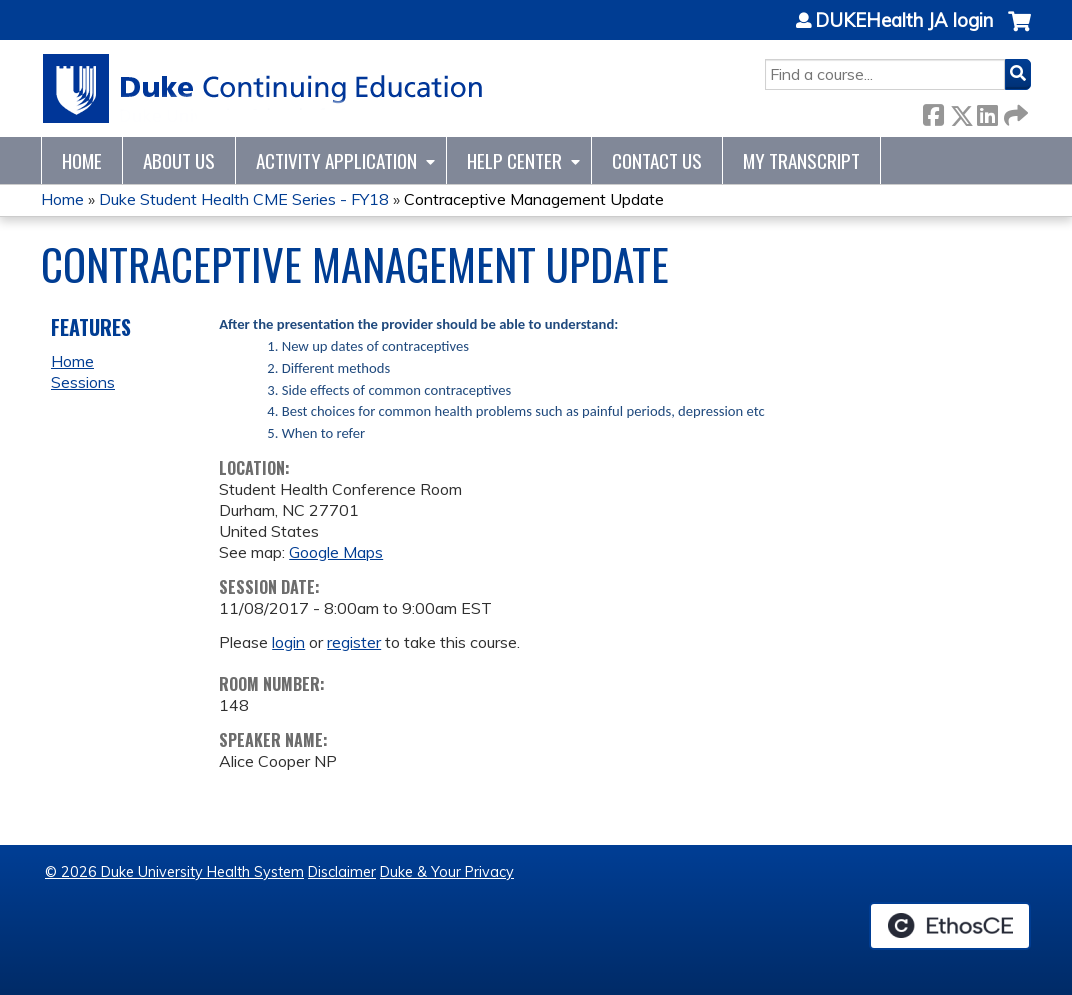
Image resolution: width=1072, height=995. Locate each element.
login (288, 642)
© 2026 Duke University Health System (174, 872)
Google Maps (336, 552)
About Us (179, 160)
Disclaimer (342, 872)
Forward (1014, 111)
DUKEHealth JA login (904, 21)
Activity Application (336, 160)
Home (82, 160)
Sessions (83, 382)
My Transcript (801, 160)
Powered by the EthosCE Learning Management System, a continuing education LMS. (950, 926)
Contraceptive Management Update (534, 199)
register (354, 642)
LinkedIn (987, 111)
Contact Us (657, 160)
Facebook (933, 111)
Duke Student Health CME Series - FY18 (244, 199)
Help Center (514, 160)
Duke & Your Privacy (447, 872)
